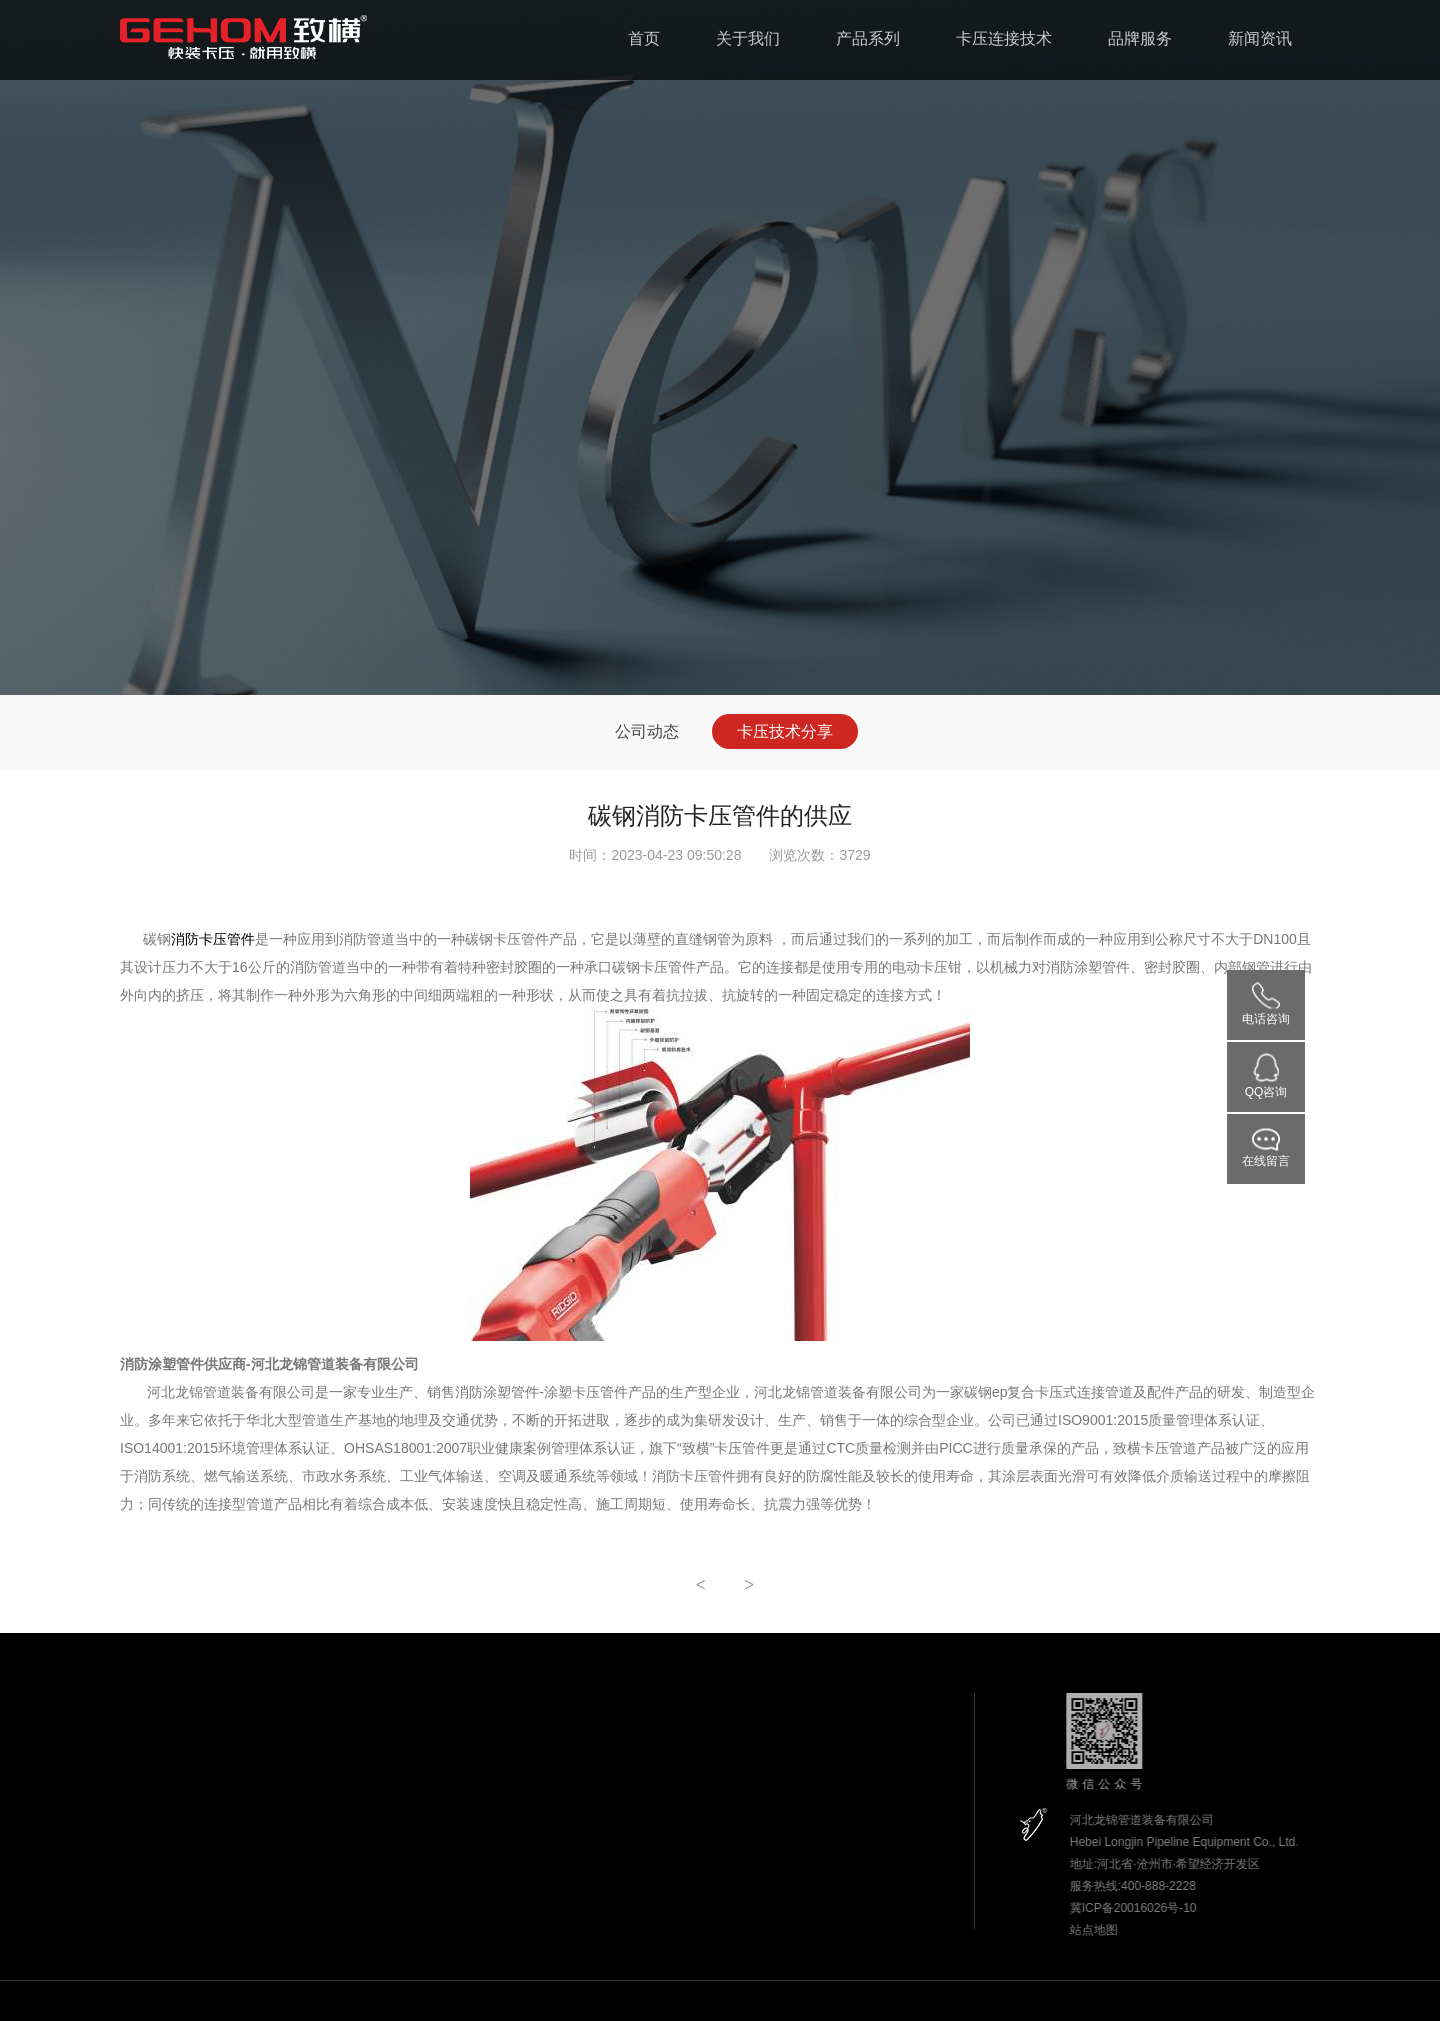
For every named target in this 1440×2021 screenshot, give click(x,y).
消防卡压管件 (213, 939)
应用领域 (264, 1822)
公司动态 (647, 731)
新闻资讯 (1260, 38)
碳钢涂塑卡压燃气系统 (440, 1792)
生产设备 (264, 1855)
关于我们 (748, 38)
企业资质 (264, 1789)
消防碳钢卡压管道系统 (440, 1759)
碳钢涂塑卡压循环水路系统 (452, 1825)
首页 (644, 38)
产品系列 (868, 38)
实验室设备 (270, 1888)
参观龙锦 (264, 1921)
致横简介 (264, 1756)
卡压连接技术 (1004, 38)
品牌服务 (1140, 38)
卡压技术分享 (785, 731)
